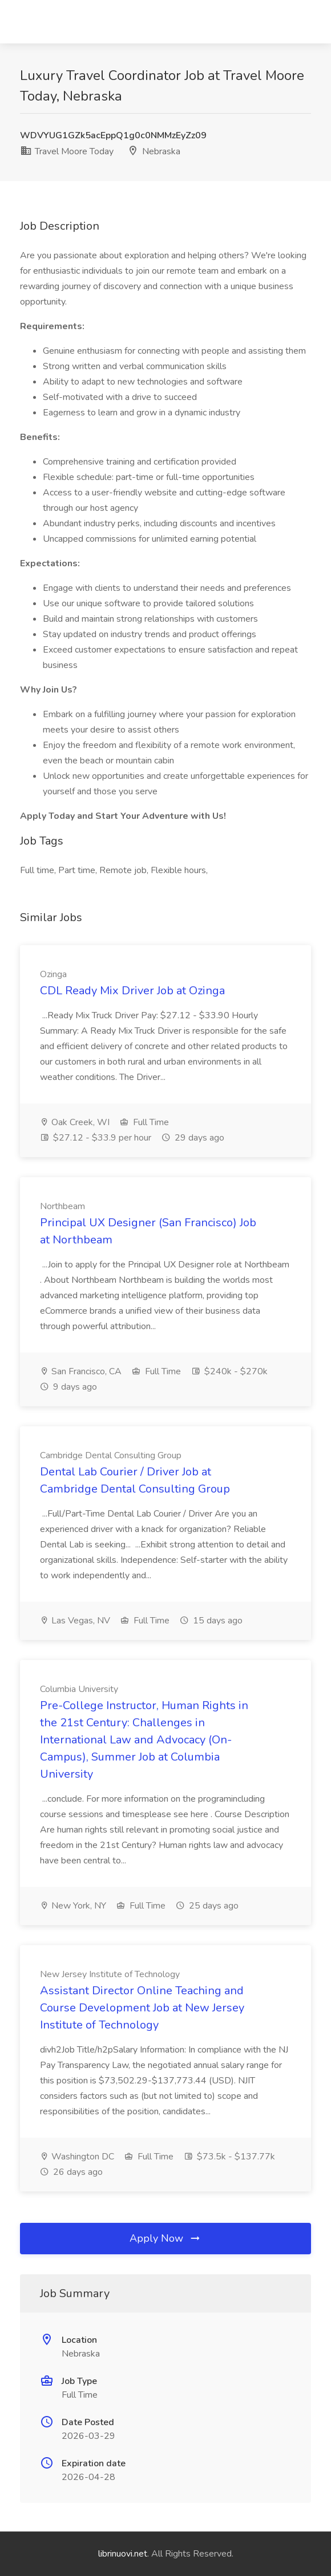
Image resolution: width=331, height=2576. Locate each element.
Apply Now (165, 2238)
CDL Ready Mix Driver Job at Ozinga (132, 990)
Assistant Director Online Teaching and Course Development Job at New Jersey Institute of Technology (142, 2008)
